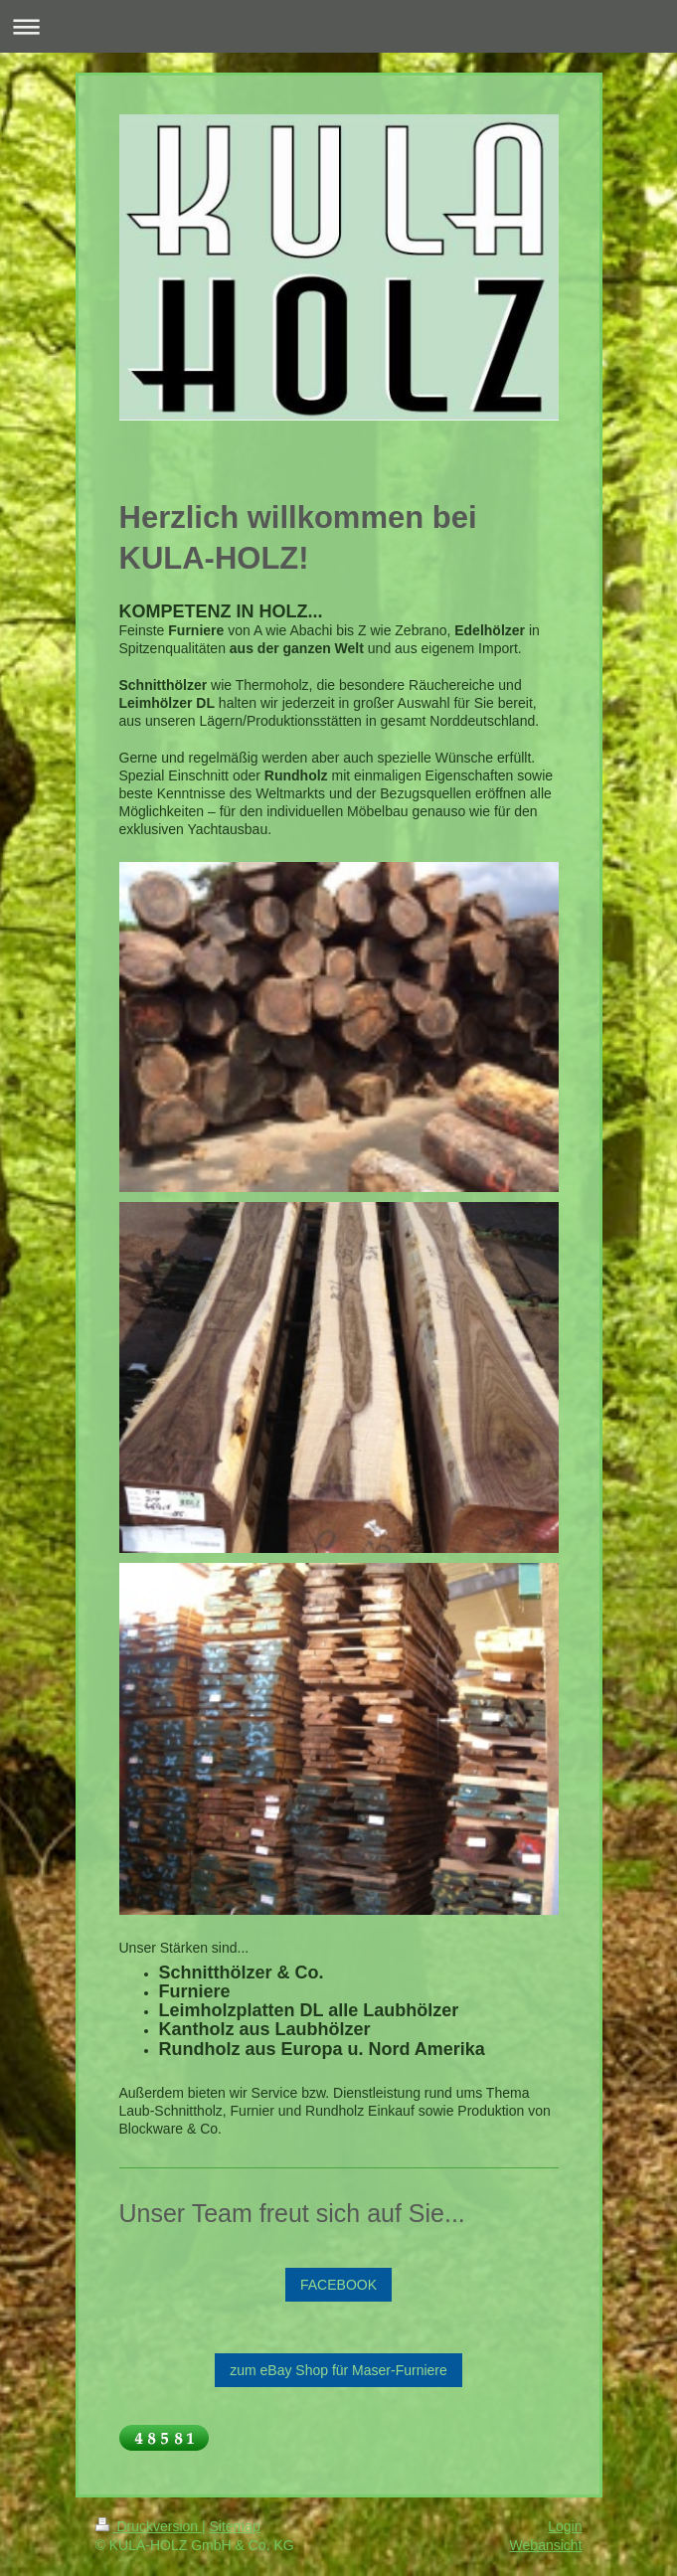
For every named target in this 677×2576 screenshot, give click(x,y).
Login (565, 2526)
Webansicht (546, 2545)
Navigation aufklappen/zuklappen (338, 26)
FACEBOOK (338, 2285)
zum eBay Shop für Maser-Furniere (338, 2370)
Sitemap (235, 2526)
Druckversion (148, 2526)
